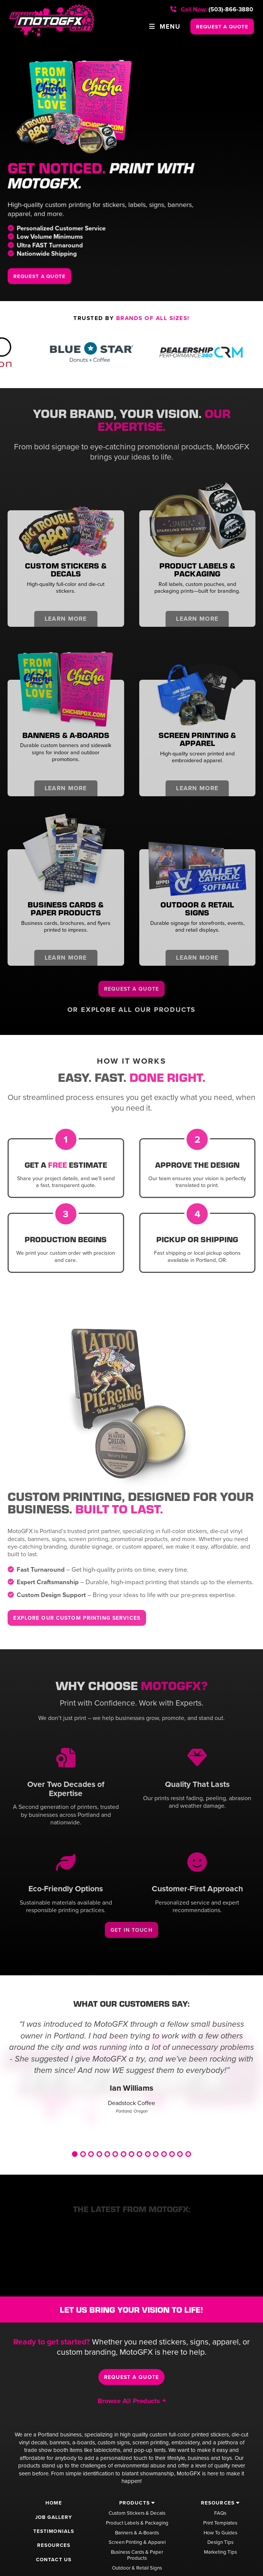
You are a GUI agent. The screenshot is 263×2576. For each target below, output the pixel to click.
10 (148, 2154)
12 (164, 2154)
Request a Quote (131, 989)
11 (156, 2154)
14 (180, 2154)
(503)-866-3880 (211, 9)
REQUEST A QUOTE (222, 26)
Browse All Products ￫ (131, 2401)
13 (172, 2154)
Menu (164, 26)
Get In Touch (131, 1930)
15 (188, 2154)
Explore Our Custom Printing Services (78, 1618)
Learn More (66, 618)
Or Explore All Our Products (131, 1010)
